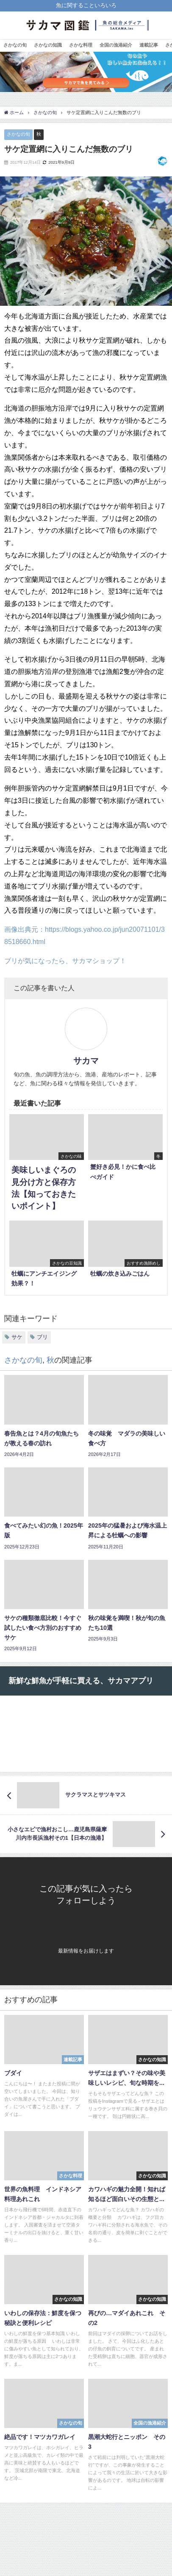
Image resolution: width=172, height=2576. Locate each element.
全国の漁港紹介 (116, 44)
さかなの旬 (15, 44)
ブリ (42, 1337)
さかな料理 (80, 44)
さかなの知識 (48, 44)
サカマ (86, 1060)
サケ (16, 1337)
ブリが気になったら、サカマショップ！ (65, 960)
